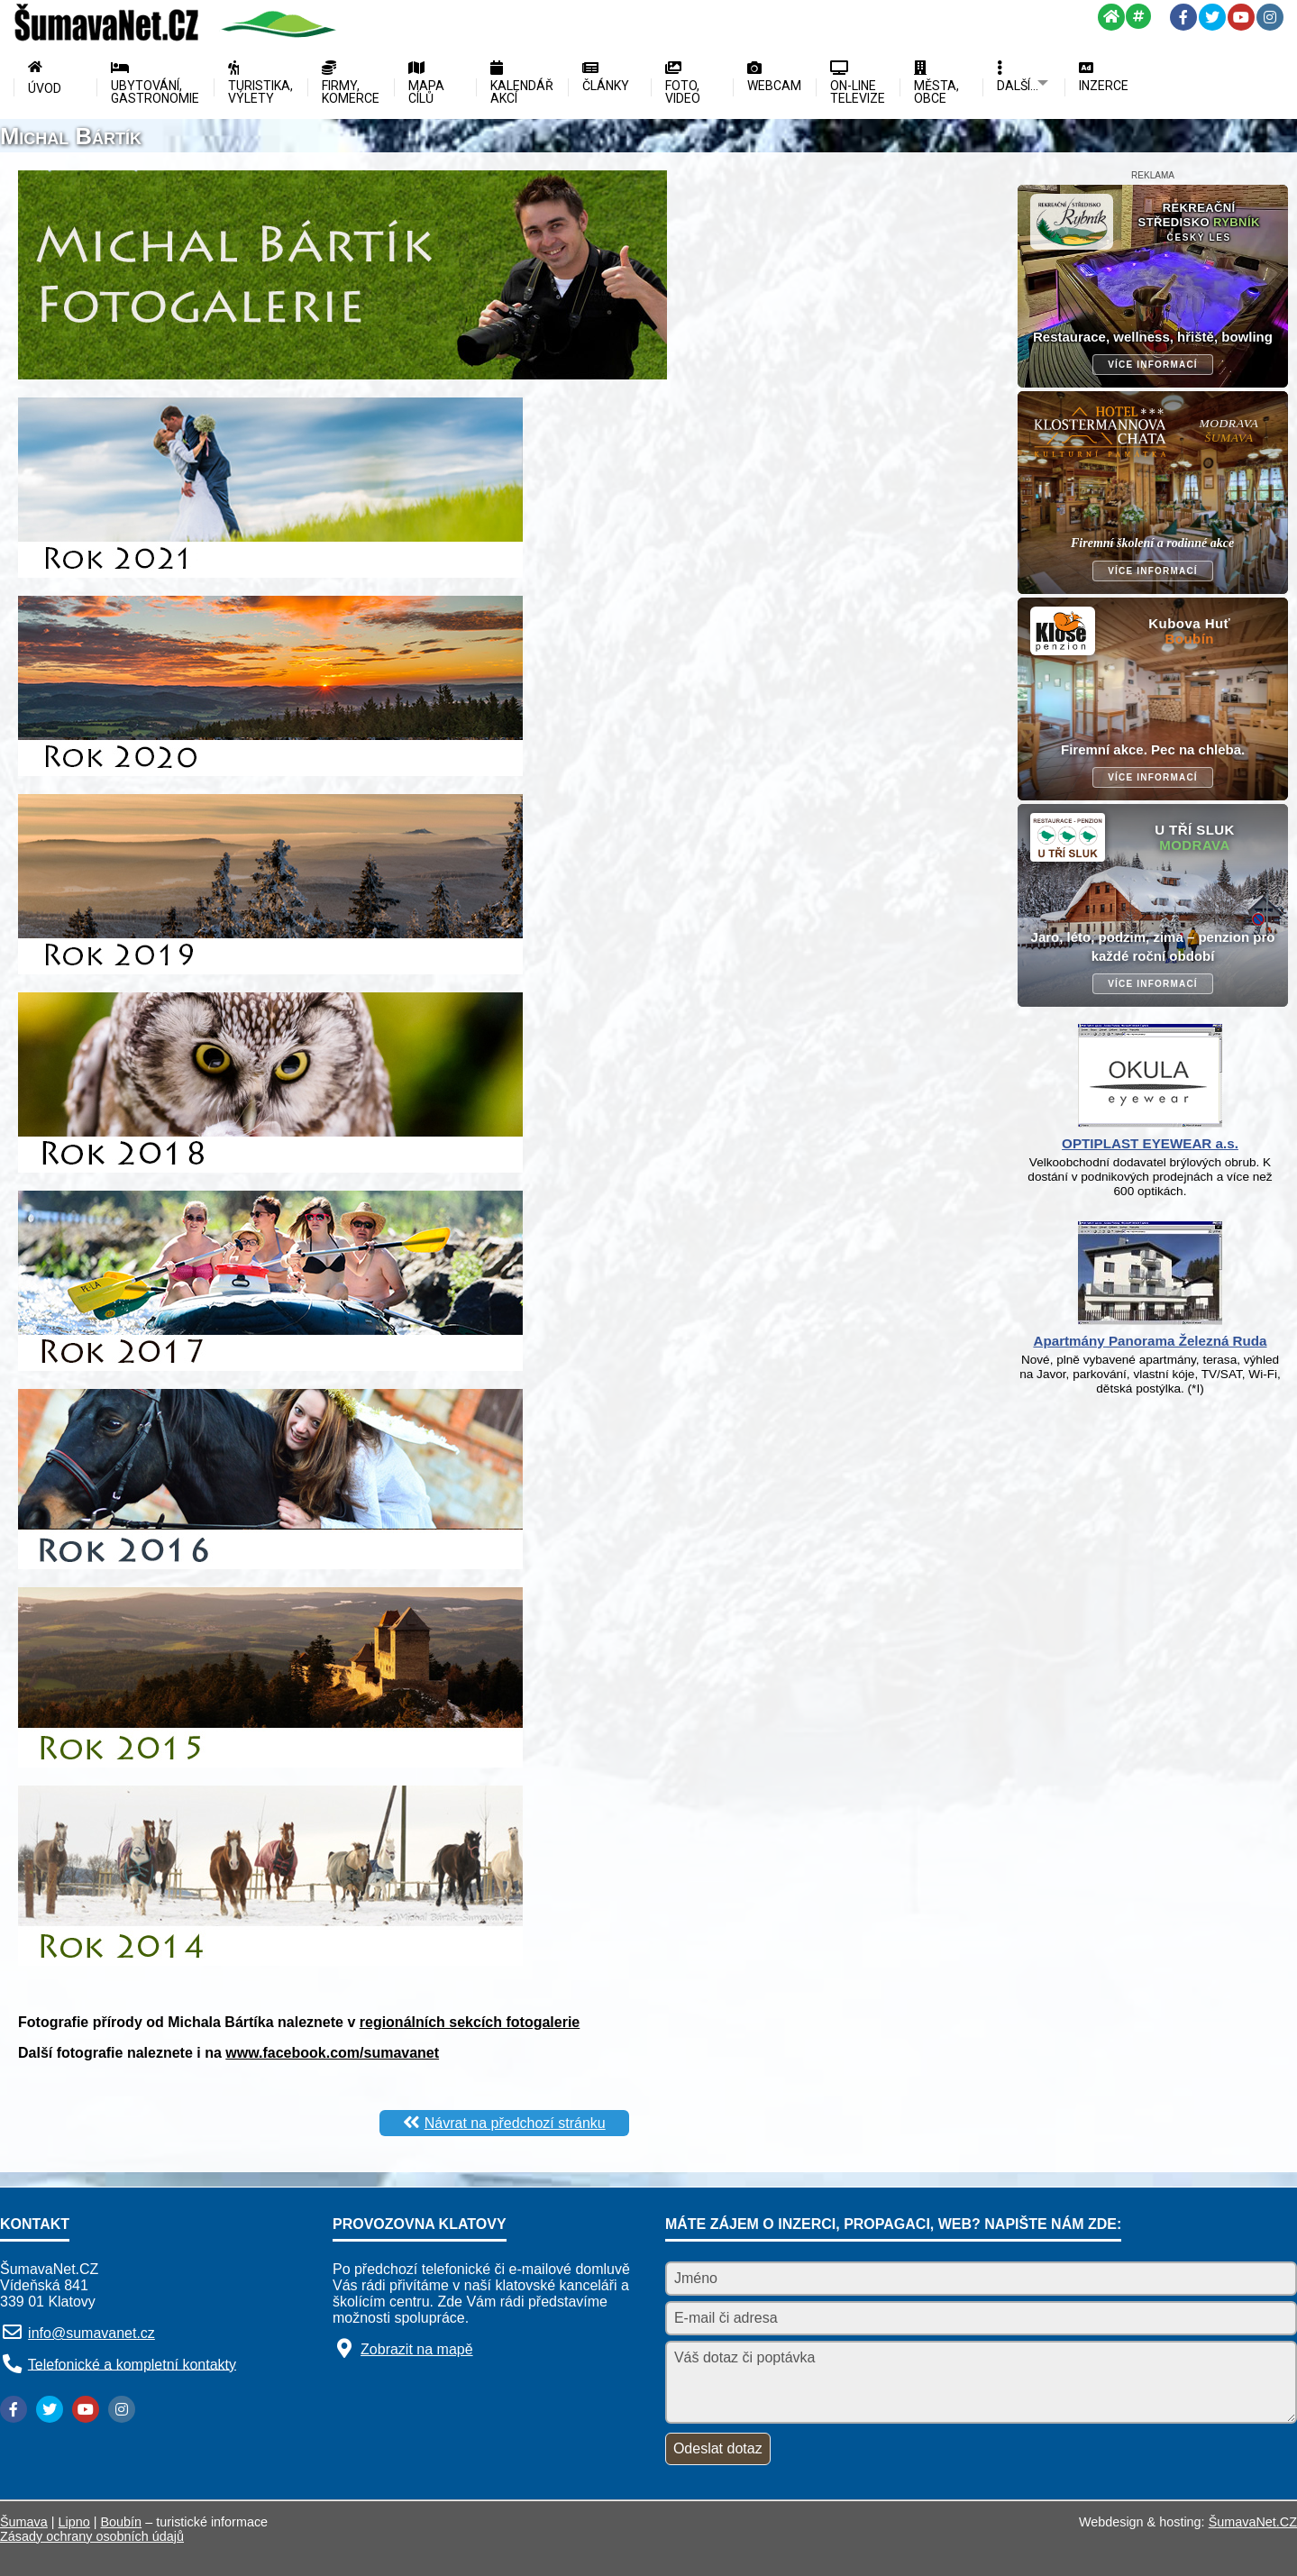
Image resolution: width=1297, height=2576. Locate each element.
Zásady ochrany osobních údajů (92, 2536)
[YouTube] (1241, 17)
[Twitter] (1212, 17)
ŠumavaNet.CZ (1253, 2522)
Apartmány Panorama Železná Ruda (1149, 1340)
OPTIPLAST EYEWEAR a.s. (1150, 1143)
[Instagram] (1269, 17)
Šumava (24, 2522)
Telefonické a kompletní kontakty (132, 2363)
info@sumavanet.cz (91, 2333)
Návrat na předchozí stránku (515, 2123)
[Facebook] (1183, 17)
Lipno (74, 2522)
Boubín (121, 2522)
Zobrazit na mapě (417, 2349)
